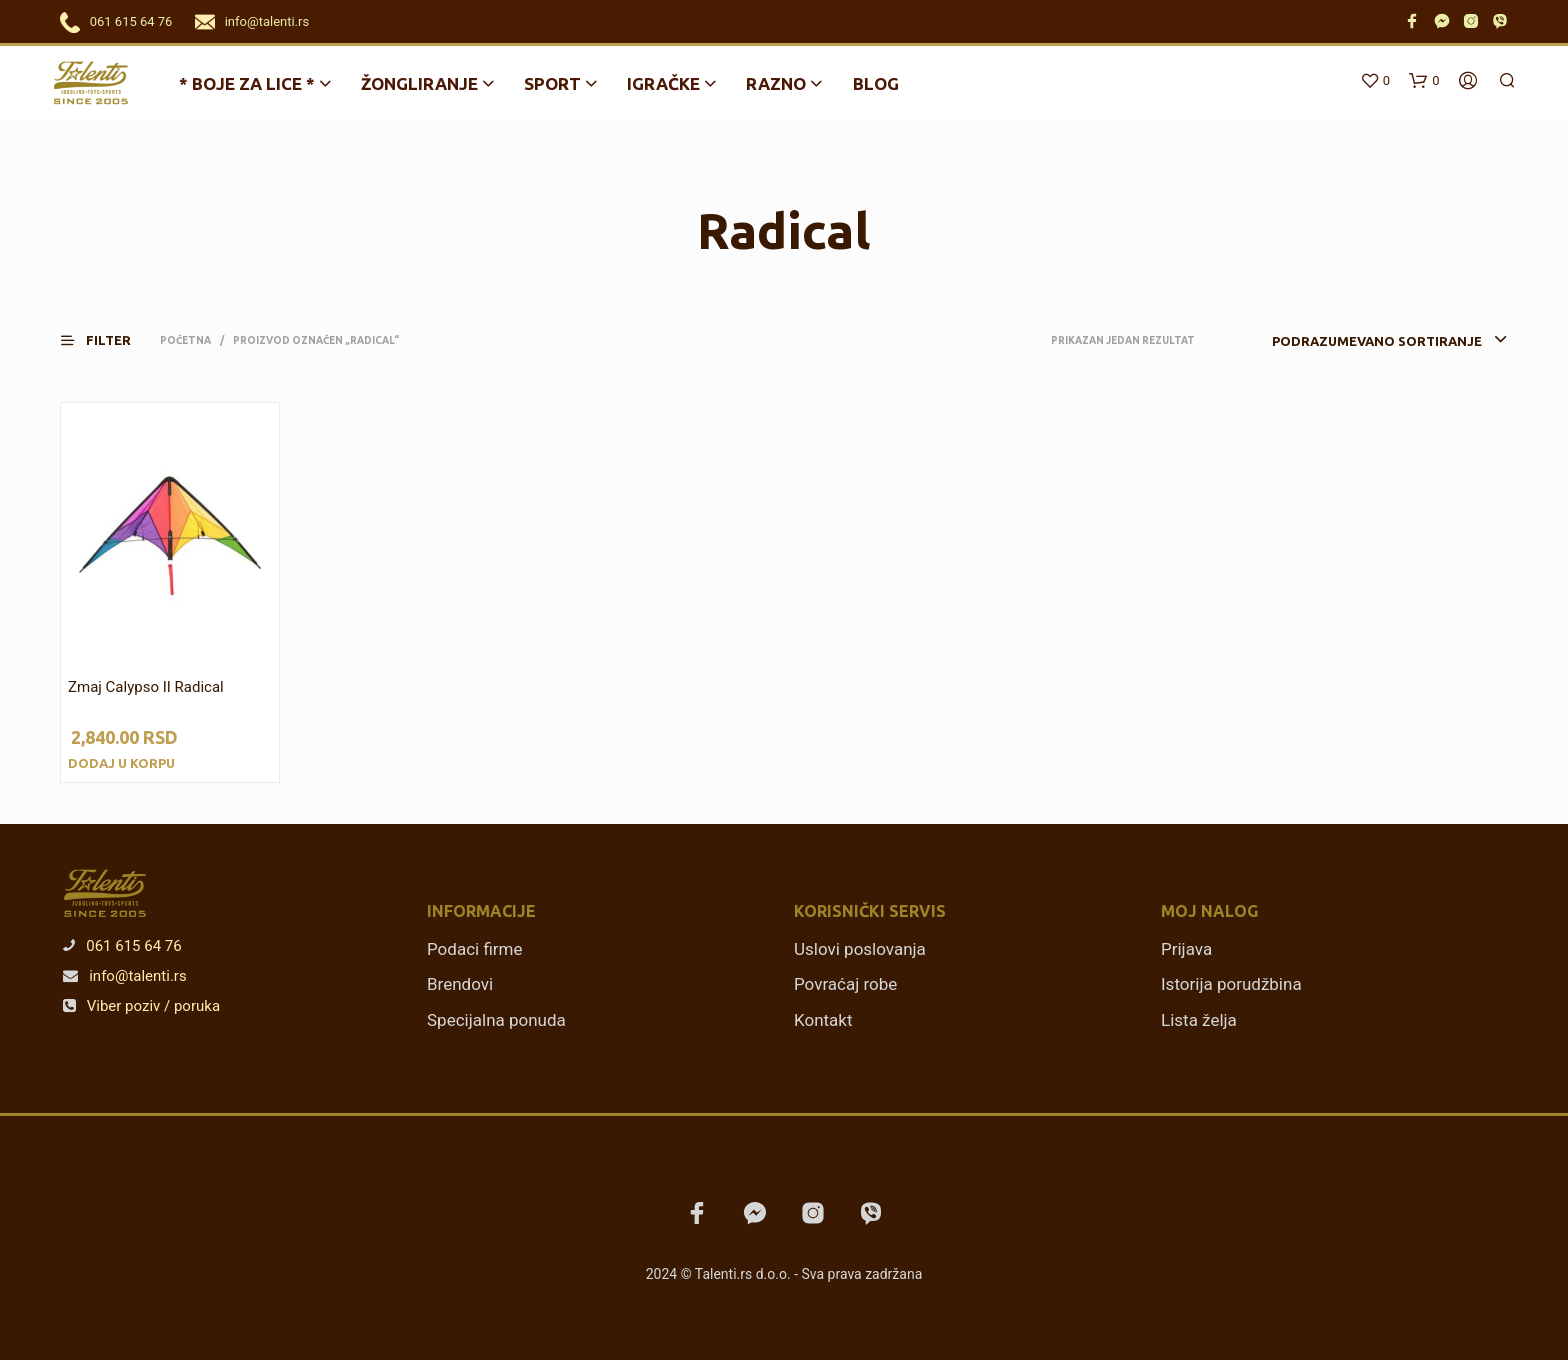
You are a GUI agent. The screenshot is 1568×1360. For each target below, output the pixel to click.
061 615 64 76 (131, 21)
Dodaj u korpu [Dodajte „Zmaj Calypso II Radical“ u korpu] (121, 763)
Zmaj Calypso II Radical (146, 687)
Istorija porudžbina (1231, 984)
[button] (108, 340)
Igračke (663, 83)
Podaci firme (475, 949)
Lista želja (1199, 1020)
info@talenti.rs (267, 21)
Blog (876, 83)
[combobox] (1359, 341)
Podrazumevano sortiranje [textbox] (1377, 341)
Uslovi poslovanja (860, 949)
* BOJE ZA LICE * (247, 83)
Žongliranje (419, 83)
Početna (185, 340)
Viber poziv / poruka (141, 1006)
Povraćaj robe (845, 984)
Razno (776, 83)
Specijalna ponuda (496, 1020)
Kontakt (823, 1020)
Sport (552, 83)
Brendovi (460, 984)
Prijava (1186, 949)
